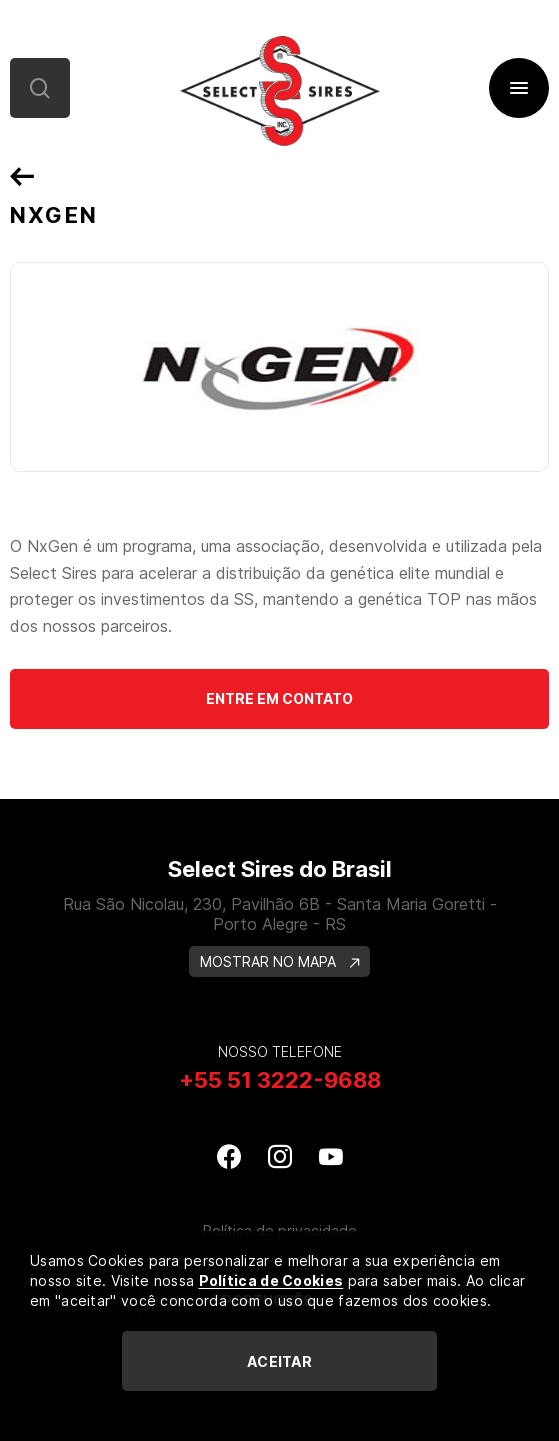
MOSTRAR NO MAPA (279, 961)
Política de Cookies (271, 1280)
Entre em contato (279, 698)
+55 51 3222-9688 (280, 1080)
